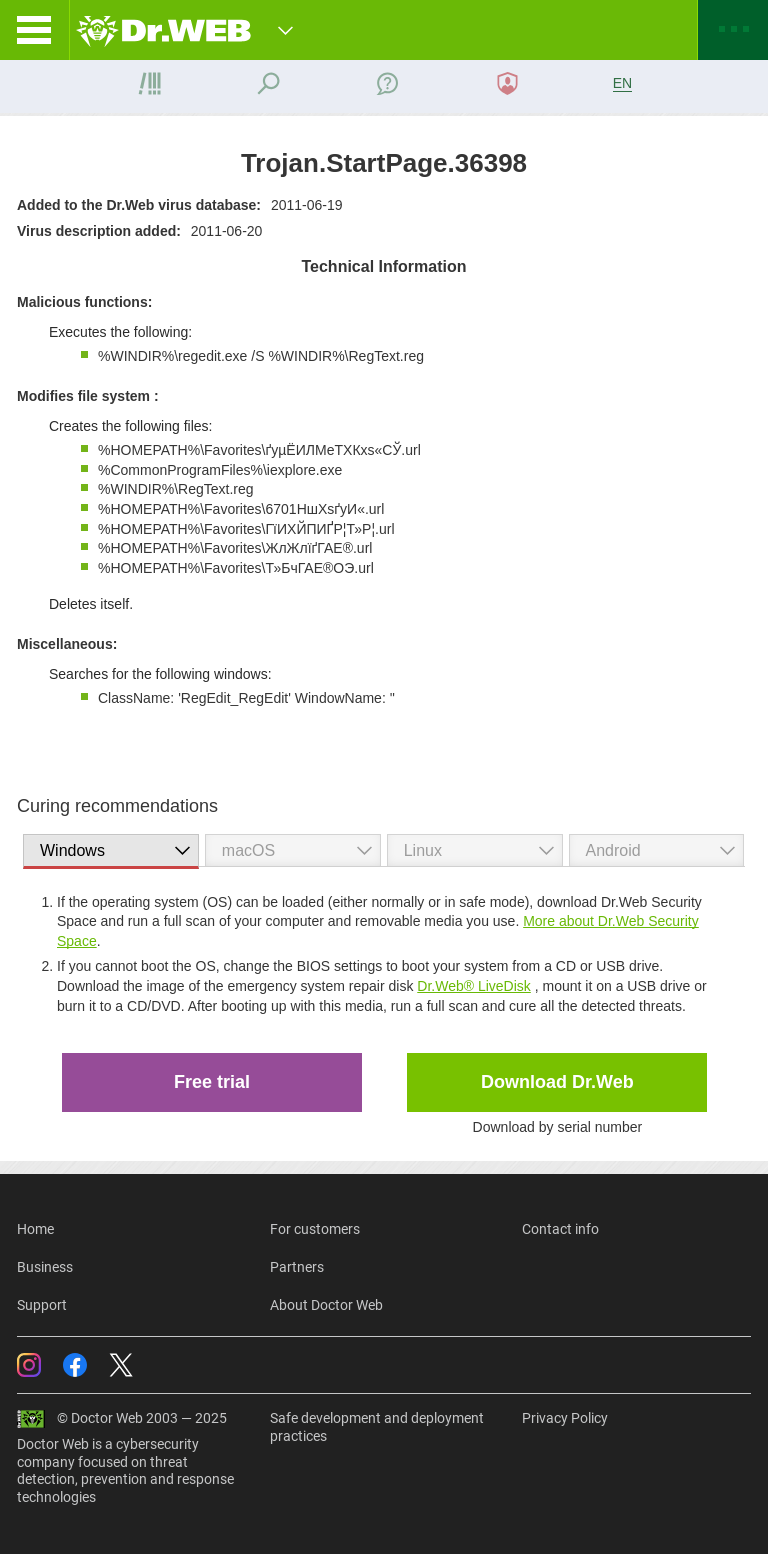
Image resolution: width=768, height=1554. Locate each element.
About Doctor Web (326, 1305)
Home (35, 1229)
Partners (297, 1267)
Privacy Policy (565, 1418)
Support (42, 1305)
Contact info (560, 1229)
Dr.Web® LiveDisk (474, 986)
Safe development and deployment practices (377, 1427)
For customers (315, 1229)
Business (45, 1267)
